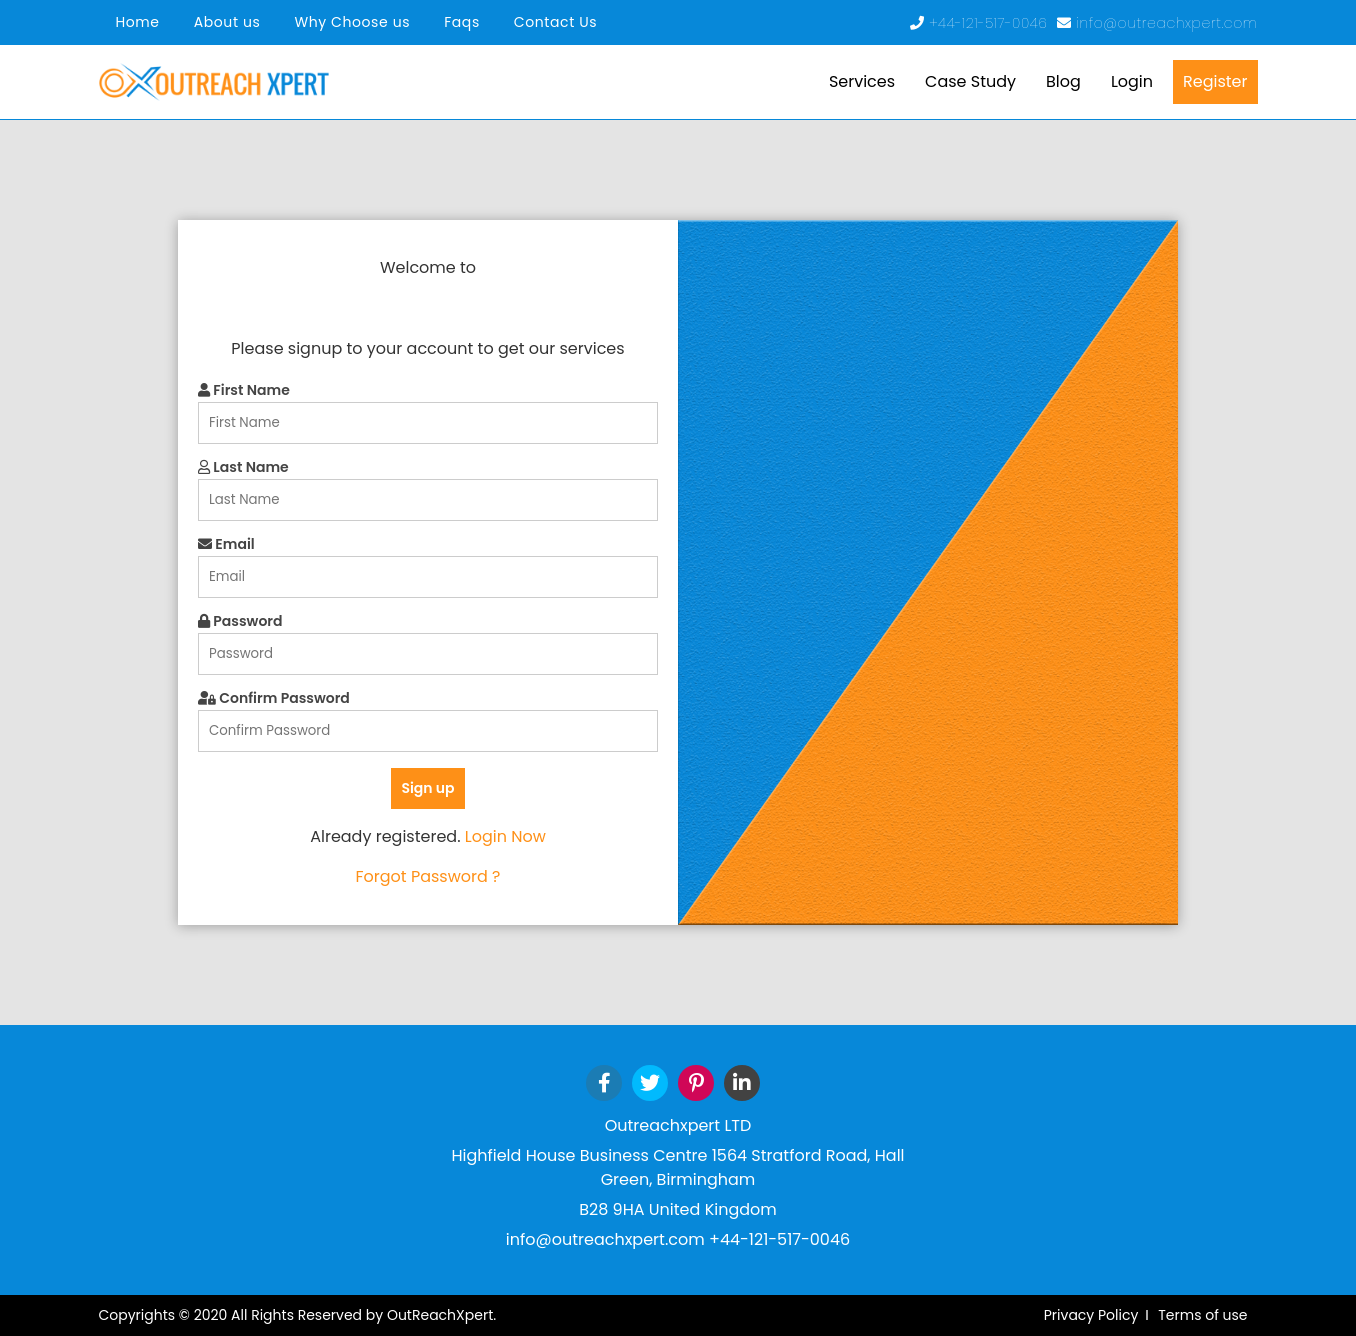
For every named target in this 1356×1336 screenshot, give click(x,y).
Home (138, 22)
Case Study (970, 81)
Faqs (462, 22)
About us (227, 22)
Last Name (243, 467)
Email (226, 544)
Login (1132, 81)
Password (240, 621)
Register (1215, 81)
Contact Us (555, 22)
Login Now (505, 836)
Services (862, 81)
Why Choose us (352, 22)
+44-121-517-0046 (990, 23)
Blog (1063, 81)
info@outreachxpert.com (1166, 23)
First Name (244, 390)
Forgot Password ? (427, 876)
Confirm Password (274, 698)
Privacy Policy (1091, 1315)
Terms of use (1202, 1315)
